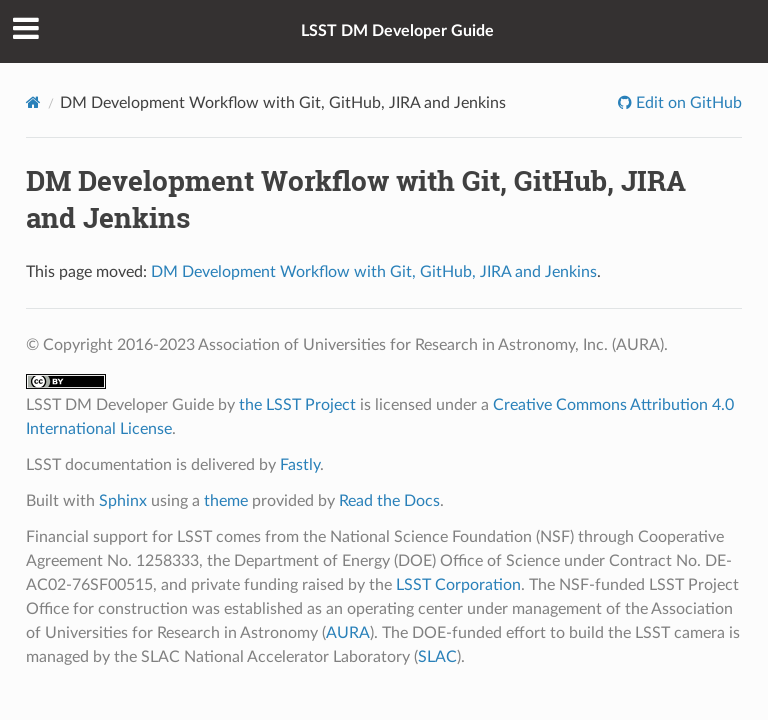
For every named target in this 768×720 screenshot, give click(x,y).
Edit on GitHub (687, 103)
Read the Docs (389, 501)
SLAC (437, 657)
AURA (348, 633)
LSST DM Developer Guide (397, 31)
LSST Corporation (458, 585)
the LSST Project (297, 405)
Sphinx (123, 501)
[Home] (33, 102)
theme (226, 501)
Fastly (300, 465)
